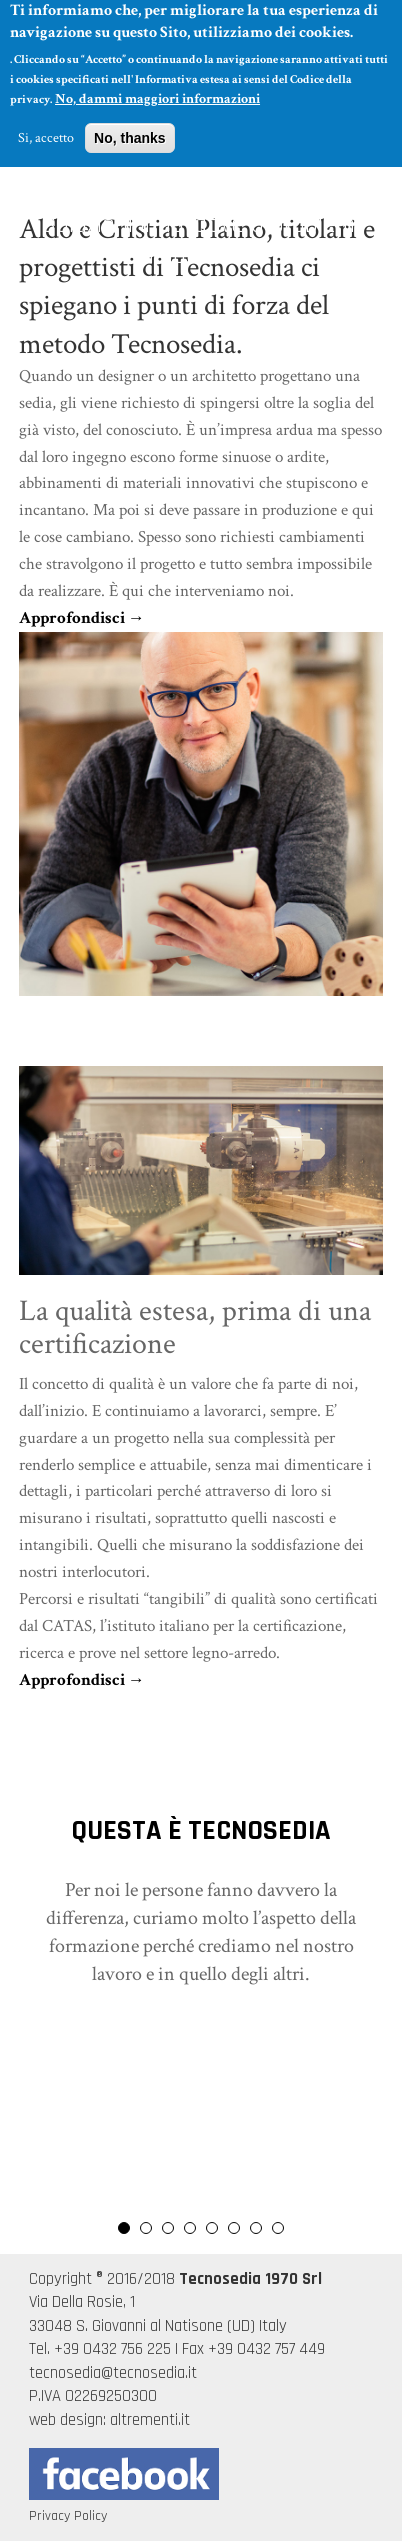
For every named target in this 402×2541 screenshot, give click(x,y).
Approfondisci (72, 618)
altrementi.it (150, 2420)
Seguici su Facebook (124, 2474)
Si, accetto (46, 130)
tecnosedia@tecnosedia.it (113, 2373)
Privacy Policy (68, 2516)
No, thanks (130, 130)
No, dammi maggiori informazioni (157, 91)
